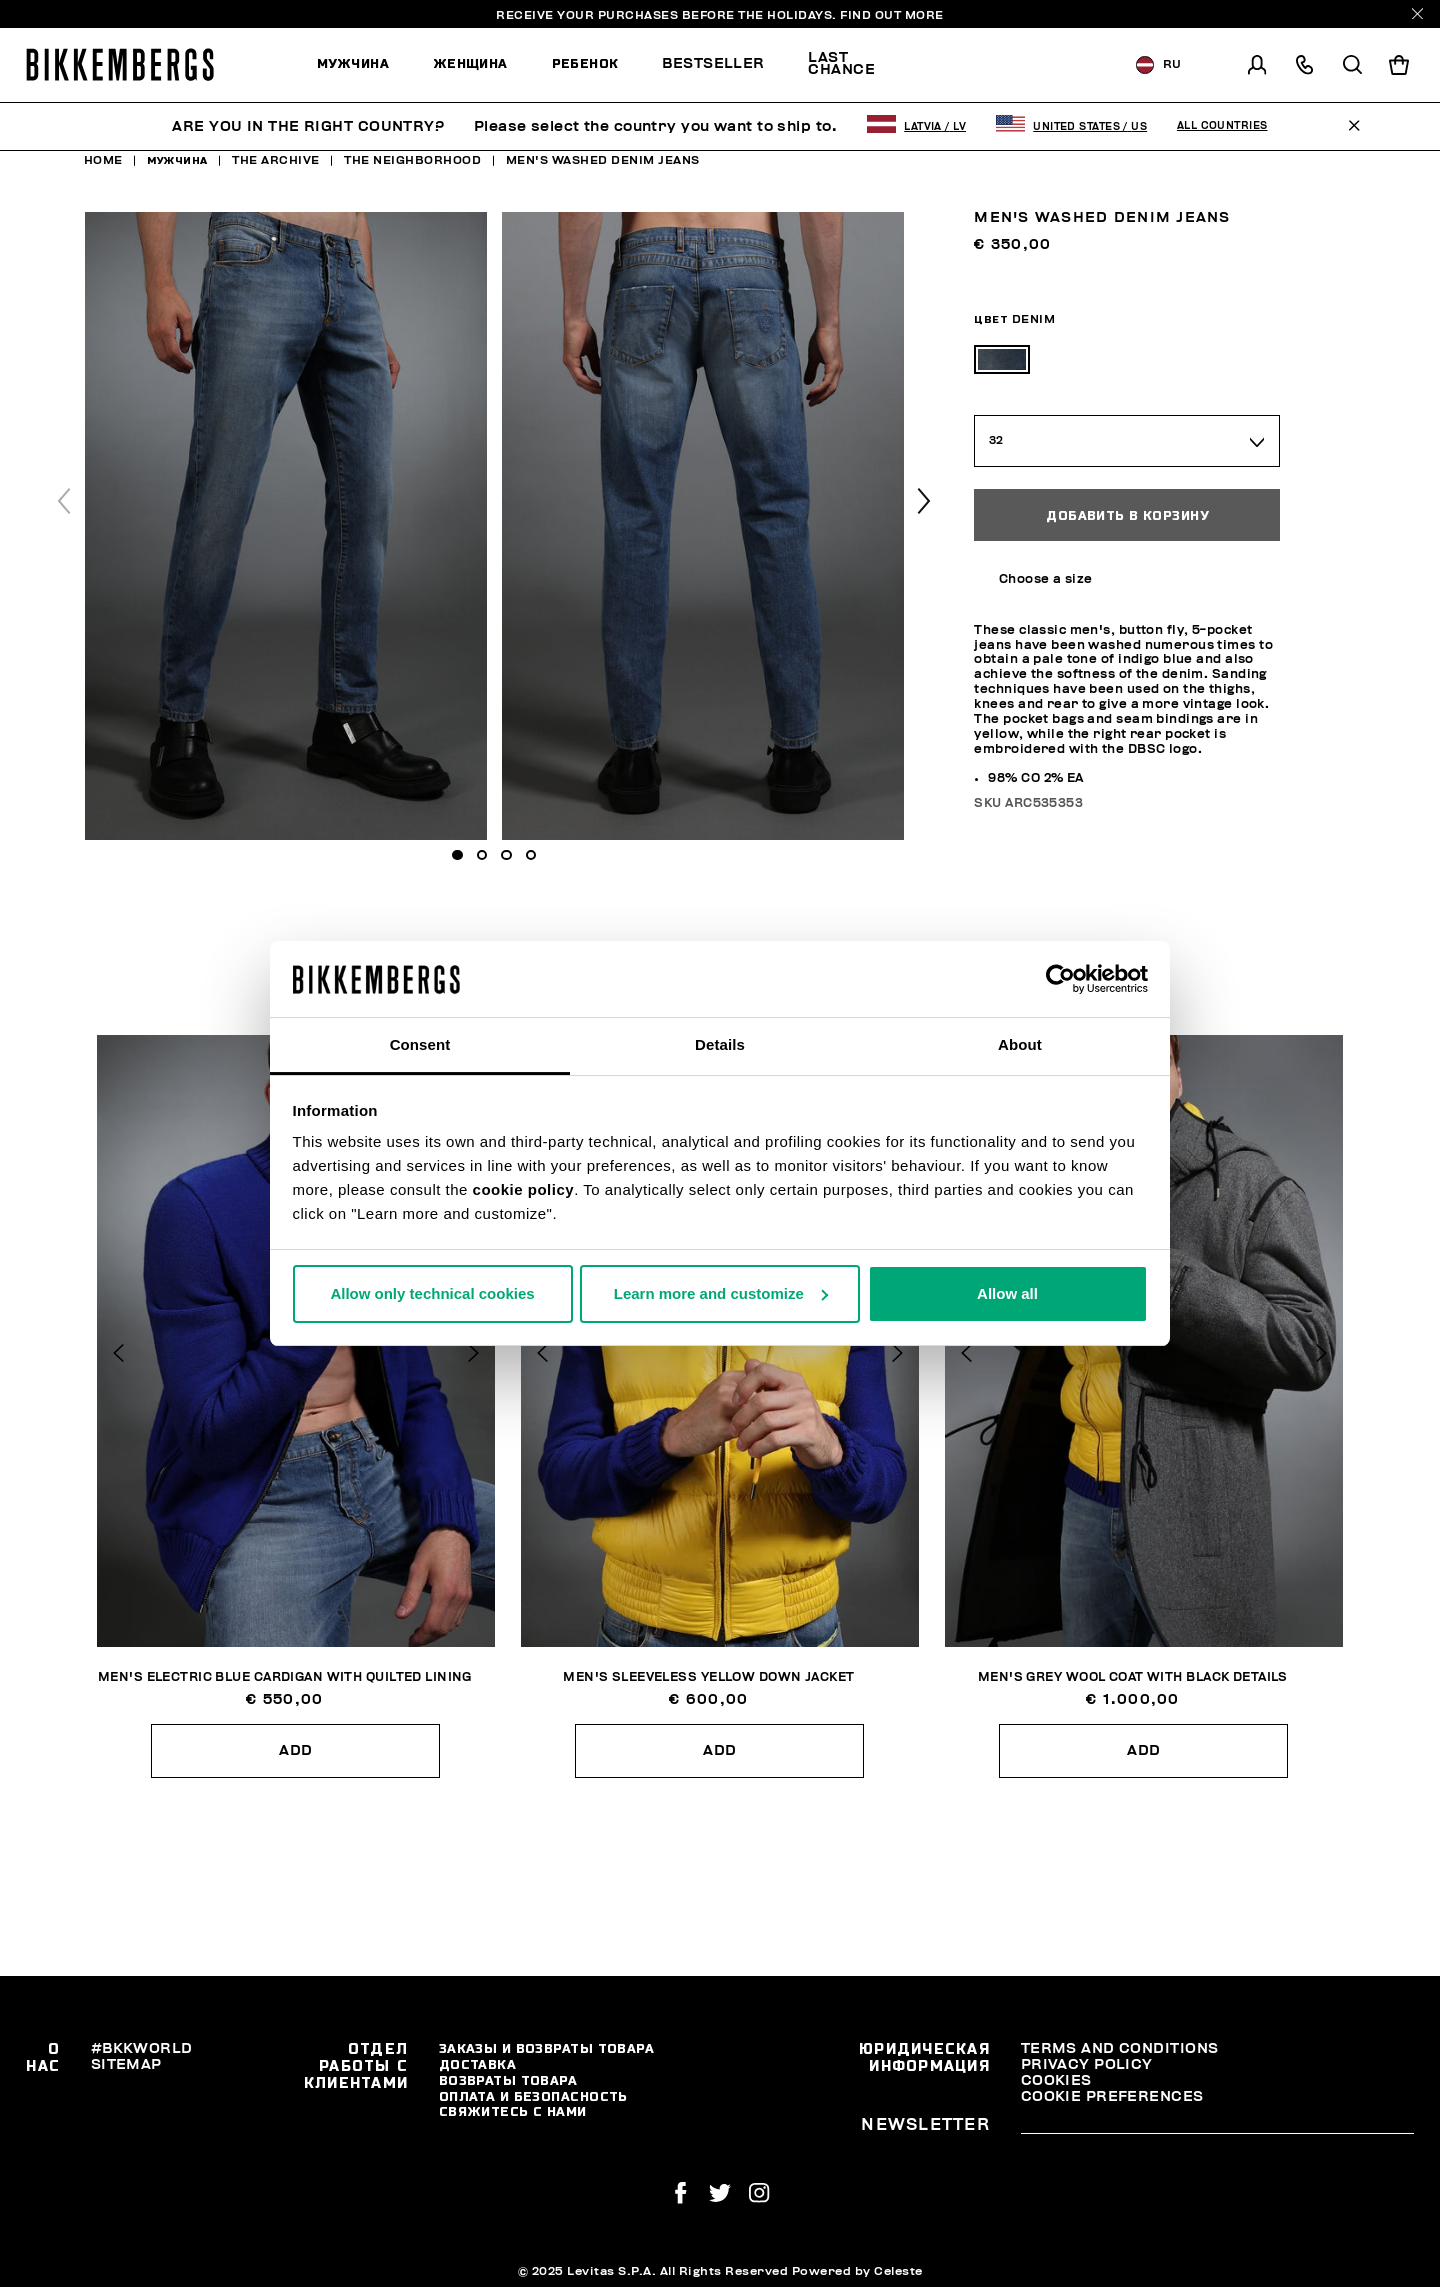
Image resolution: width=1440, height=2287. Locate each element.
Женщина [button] (470, 63)
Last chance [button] (841, 63)
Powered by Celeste (857, 2271)
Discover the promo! (998, 65)
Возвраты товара (508, 2080)
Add (295, 1750)
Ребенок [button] (585, 63)
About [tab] (1020, 1044)
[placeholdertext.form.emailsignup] (1217, 2127)
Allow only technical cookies (432, 1293)
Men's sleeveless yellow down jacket (708, 1677)
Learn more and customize (721, 1293)
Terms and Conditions (1120, 2048)
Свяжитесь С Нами (513, 2111)
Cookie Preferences (1112, 2096)
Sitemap (126, 2064)
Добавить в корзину (1127, 515)
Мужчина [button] (353, 63)
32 (997, 440)
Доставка (478, 2064)
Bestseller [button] (713, 63)
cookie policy (524, 1189)
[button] (924, 501)
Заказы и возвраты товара (547, 2048)
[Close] (1417, 13)
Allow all (1007, 1293)
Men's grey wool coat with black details (1133, 1677)
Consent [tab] (420, 1044)
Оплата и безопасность (533, 2096)
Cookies (1056, 2080)
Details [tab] (720, 1044)
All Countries (1222, 126)
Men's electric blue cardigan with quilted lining (285, 1677)
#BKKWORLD (142, 2048)
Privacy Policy (1087, 2064)
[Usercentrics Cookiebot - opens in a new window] (1060, 979)
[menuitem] (364, 64)
